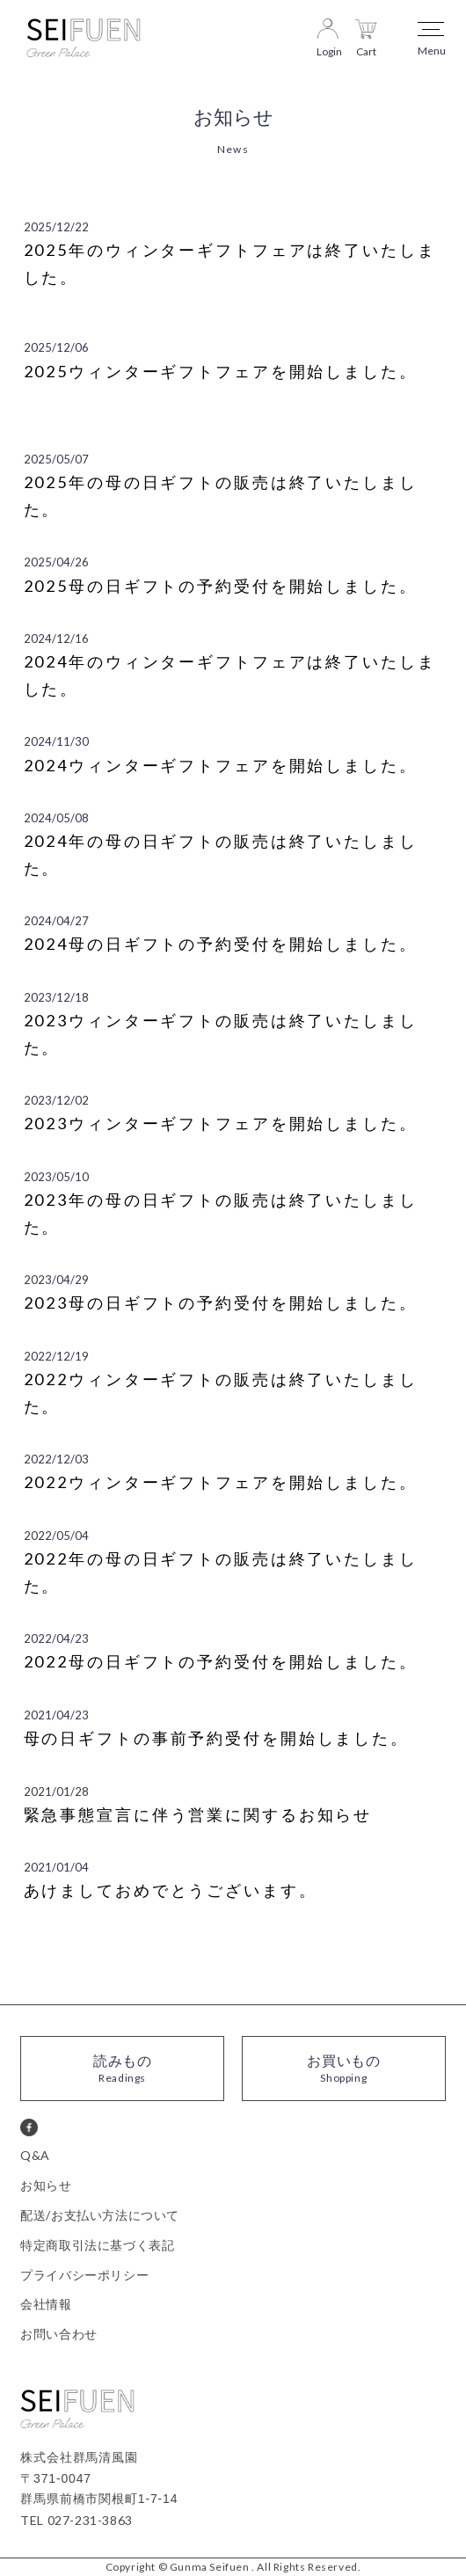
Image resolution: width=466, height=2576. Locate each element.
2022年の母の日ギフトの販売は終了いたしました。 (221, 1572)
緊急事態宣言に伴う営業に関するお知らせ (198, 1814)
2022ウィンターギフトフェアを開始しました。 (221, 1482)
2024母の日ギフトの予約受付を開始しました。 (221, 943)
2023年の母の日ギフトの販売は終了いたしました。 (221, 1213)
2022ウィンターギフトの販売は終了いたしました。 (221, 1392)
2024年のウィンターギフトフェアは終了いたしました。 (230, 675)
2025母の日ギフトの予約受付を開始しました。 (221, 585)
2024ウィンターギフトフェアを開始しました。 (221, 765)
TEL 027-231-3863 (76, 2520)
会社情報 (45, 2303)
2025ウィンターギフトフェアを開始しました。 (221, 371)
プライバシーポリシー (84, 2274)
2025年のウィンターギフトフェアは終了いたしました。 (230, 263)
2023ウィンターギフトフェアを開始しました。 (221, 1123)
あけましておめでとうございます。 (170, 1890)
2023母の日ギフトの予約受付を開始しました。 (221, 1302)
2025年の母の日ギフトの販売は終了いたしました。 (221, 495)
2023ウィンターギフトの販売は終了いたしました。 (221, 1034)
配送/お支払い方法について (99, 2214)
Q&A (35, 2155)
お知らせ (45, 2185)
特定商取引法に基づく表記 (97, 2244)
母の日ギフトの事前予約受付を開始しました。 (216, 1738)
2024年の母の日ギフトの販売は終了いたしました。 (221, 854)
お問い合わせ (59, 2333)
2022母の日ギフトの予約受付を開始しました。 (221, 1661)
